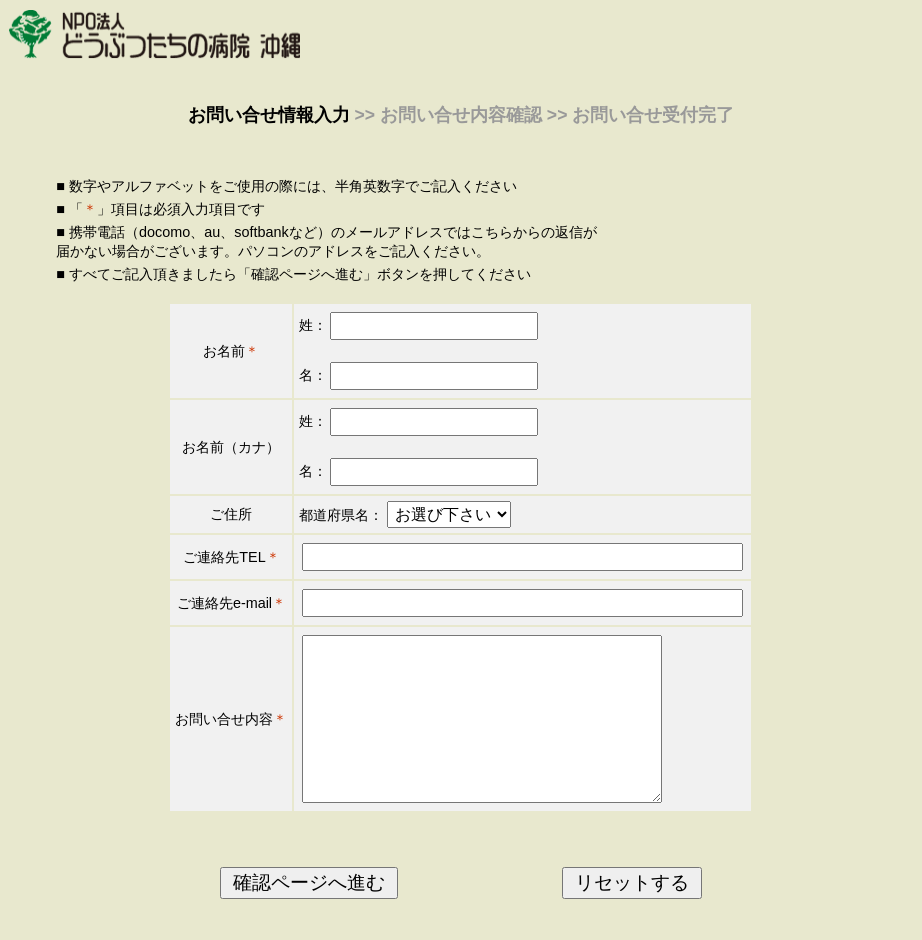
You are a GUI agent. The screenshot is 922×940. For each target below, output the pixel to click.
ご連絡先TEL (224, 557)
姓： (418, 325)
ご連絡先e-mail (224, 603)
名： (418, 375)
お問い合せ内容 (224, 734)
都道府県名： (341, 515)
